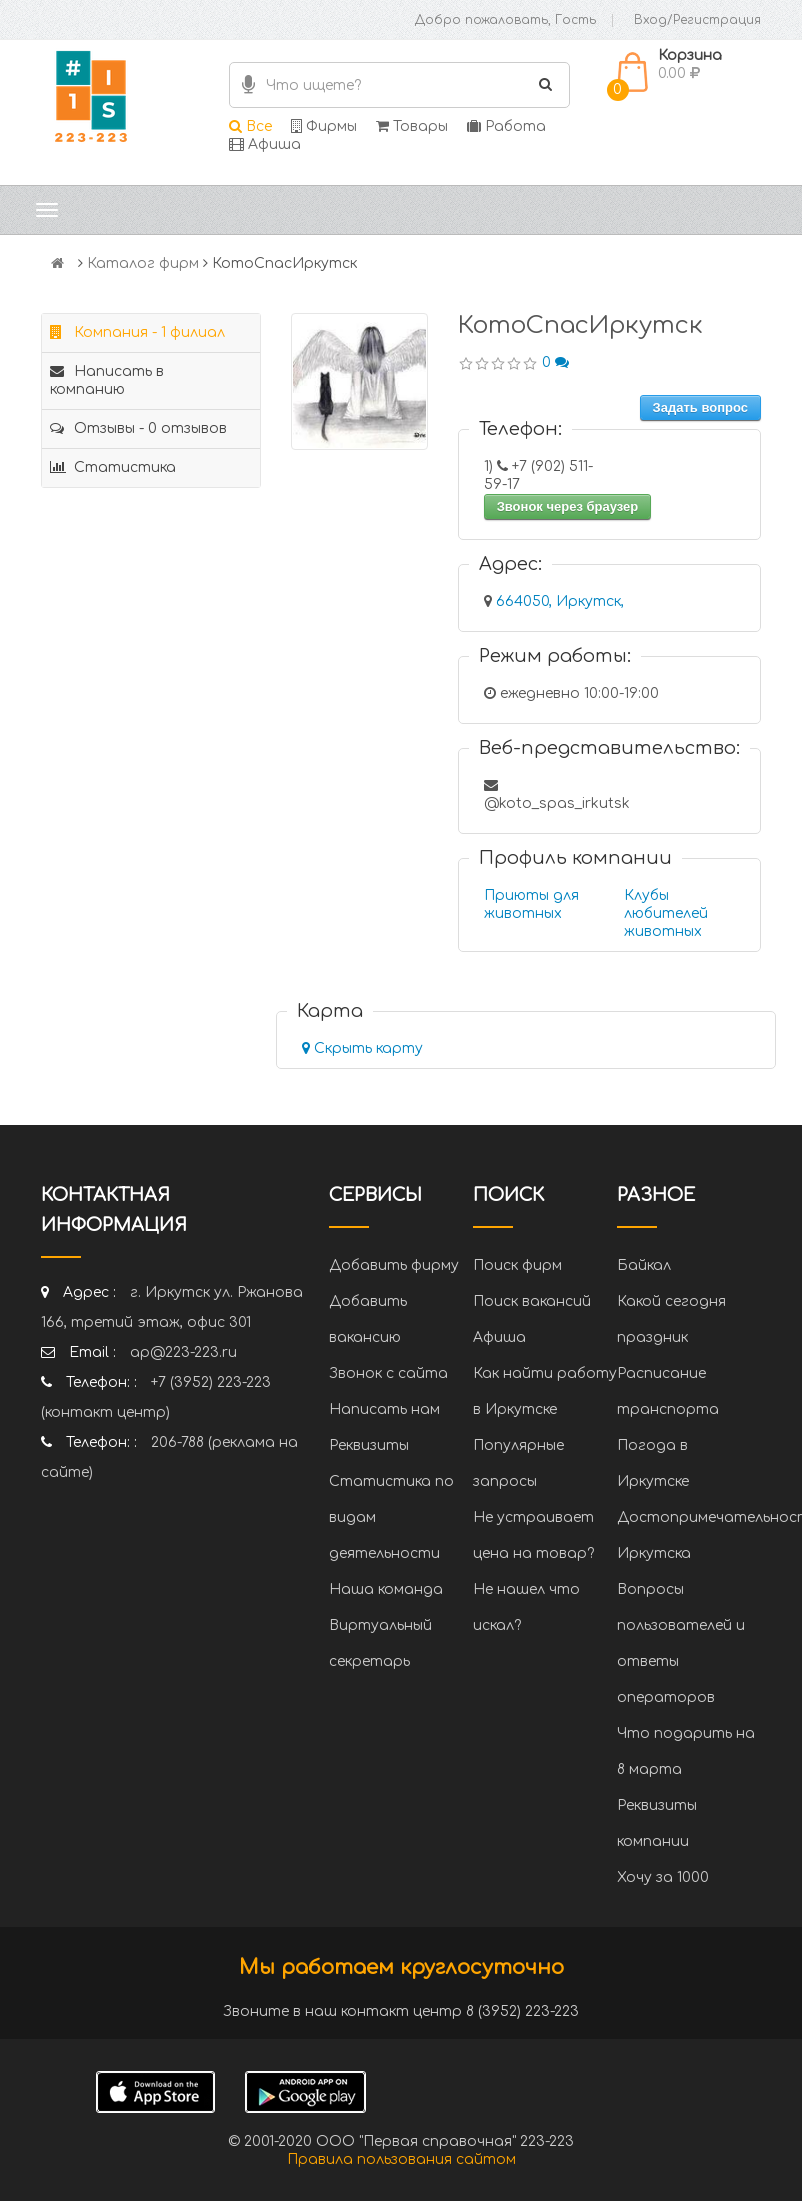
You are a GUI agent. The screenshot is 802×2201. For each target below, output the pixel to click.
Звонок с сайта (388, 1373)
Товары (412, 126)
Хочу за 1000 (663, 1877)
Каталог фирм (143, 263)
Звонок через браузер (568, 506)
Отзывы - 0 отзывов (138, 428)
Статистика (113, 467)
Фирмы (324, 126)
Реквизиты (369, 1445)
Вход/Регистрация (697, 20)
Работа (506, 126)
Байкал (644, 1265)
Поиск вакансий (532, 1301)
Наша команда (386, 1589)
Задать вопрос (700, 407)
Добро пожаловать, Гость (505, 20)
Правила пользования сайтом (401, 2159)
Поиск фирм (517, 1265)
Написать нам (384, 1409)
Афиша (265, 144)
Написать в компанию (107, 380)
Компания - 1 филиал (137, 332)
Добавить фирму (394, 1265)
